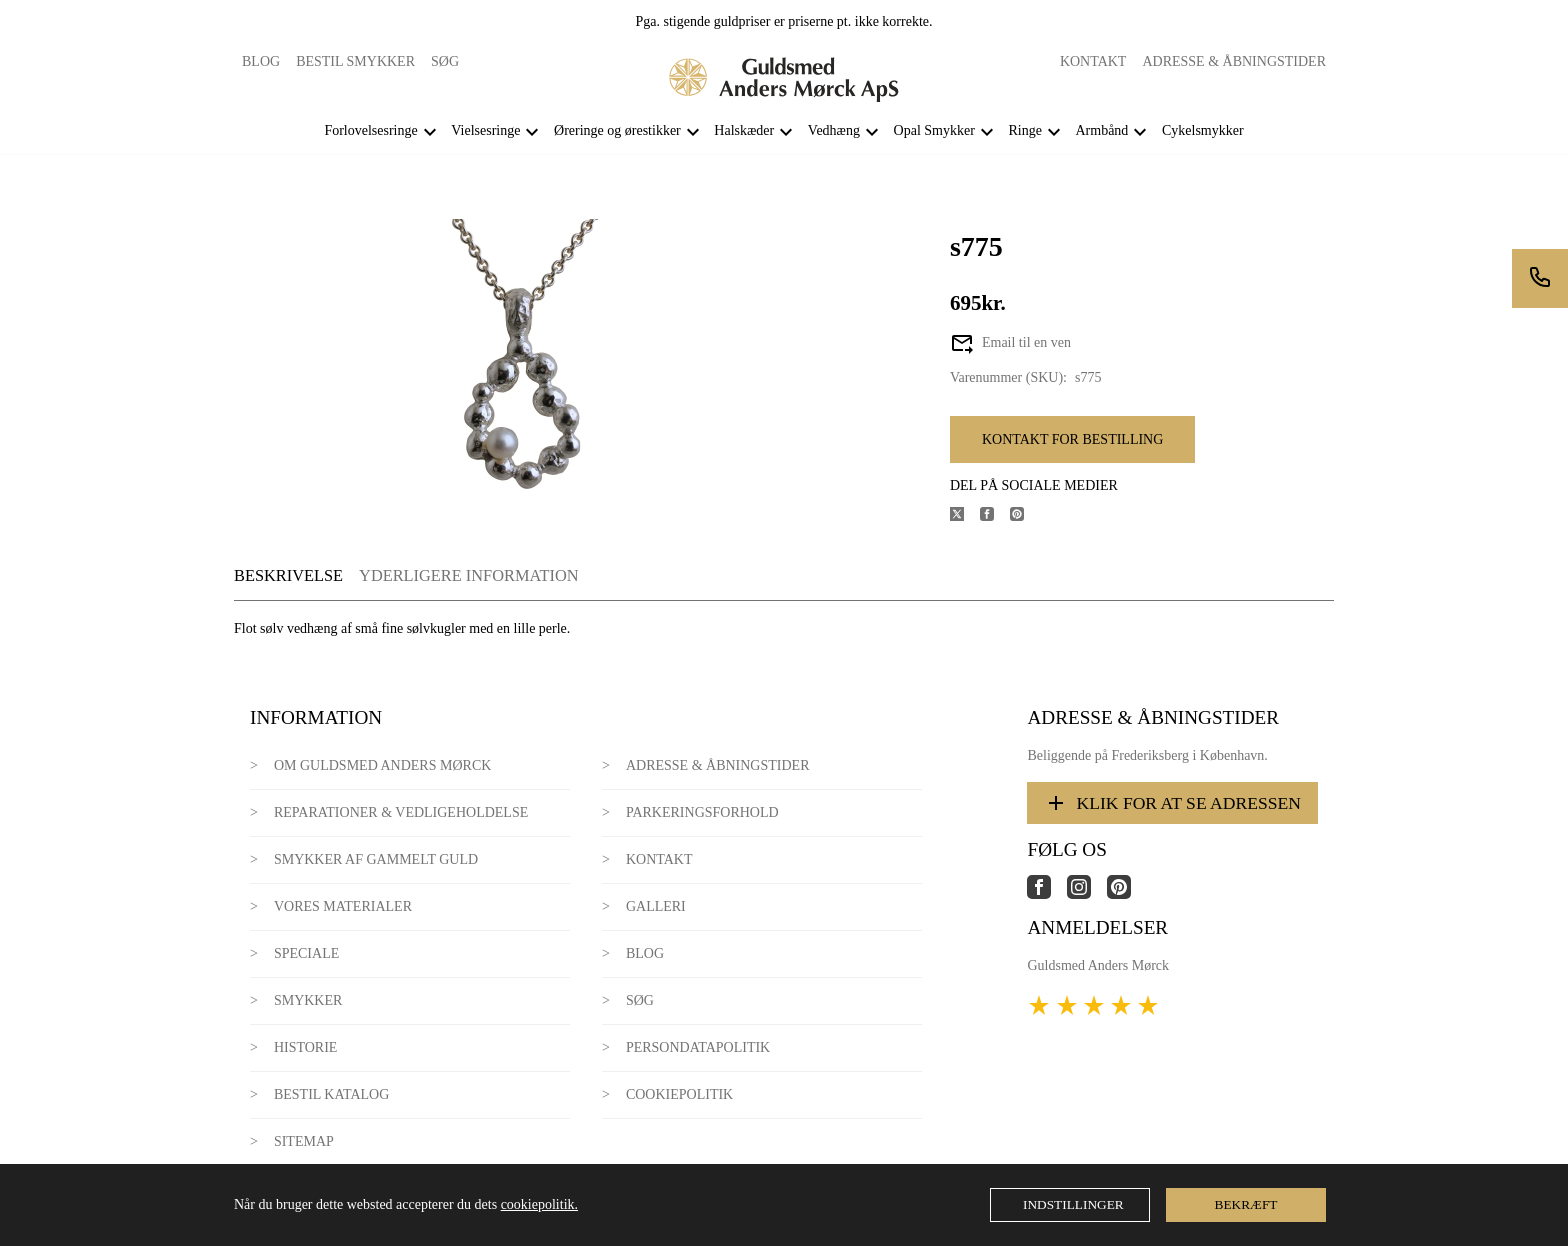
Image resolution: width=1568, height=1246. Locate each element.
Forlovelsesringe (370, 130)
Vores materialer (343, 906)
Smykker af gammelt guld (376, 859)
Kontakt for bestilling (1072, 439)
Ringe (1024, 130)
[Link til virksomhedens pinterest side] (1127, 894)
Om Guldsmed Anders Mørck (382, 765)
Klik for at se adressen (1172, 803)
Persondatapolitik (698, 1047)
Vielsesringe (485, 130)
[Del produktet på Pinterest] (1025, 516)
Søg (445, 61)
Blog (261, 61)
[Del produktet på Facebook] (995, 516)
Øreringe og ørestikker (617, 130)
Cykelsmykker (1203, 130)
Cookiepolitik (679, 1094)
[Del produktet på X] (965, 516)
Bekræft (1246, 1204)
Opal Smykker (934, 130)
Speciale (306, 953)
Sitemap (304, 1141)
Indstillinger (1073, 1204)
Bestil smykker (355, 61)
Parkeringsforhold (702, 812)
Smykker (308, 1000)
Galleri (656, 906)
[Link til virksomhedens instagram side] (1087, 894)
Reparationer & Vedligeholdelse (401, 812)
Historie (306, 1047)
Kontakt (1093, 61)
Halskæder (744, 130)
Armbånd (1101, 130)
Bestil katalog (331, 1094)
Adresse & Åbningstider (1234, 61)
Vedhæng (834, 130)
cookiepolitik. (539, 1204)
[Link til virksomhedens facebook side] (1047, 894)
